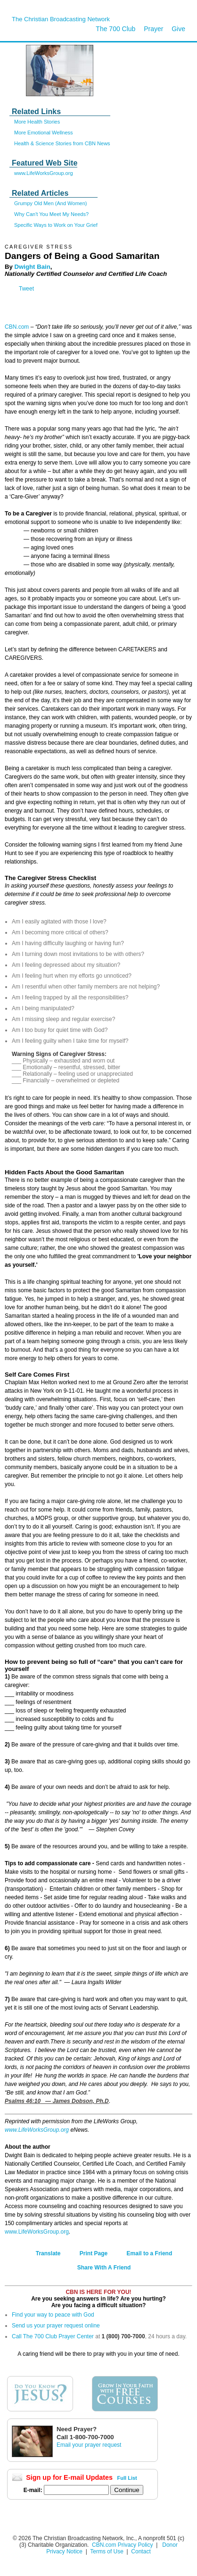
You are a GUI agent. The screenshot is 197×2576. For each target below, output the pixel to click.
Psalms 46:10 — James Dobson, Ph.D (57, 2101)
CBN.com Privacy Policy (122, 2545)
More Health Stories (37, 122)
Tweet (26, 288)
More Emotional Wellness (43, 132)
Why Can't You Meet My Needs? (51, 214)
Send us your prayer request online (56, 2325)
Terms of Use (107, 2551)
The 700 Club (115, 29)
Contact (140, 2551)
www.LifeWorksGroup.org (43, 173)
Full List (127, 2478)
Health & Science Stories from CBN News (62, 143)
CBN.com (17, 327)
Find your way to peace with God (53, 2314)
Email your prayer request (89, 2445)
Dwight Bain (32, 266)
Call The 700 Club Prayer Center (53, 2336)
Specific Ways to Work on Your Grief (56, 225)
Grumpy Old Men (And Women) (50, 203)
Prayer (153, 29)
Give (178, 29)
